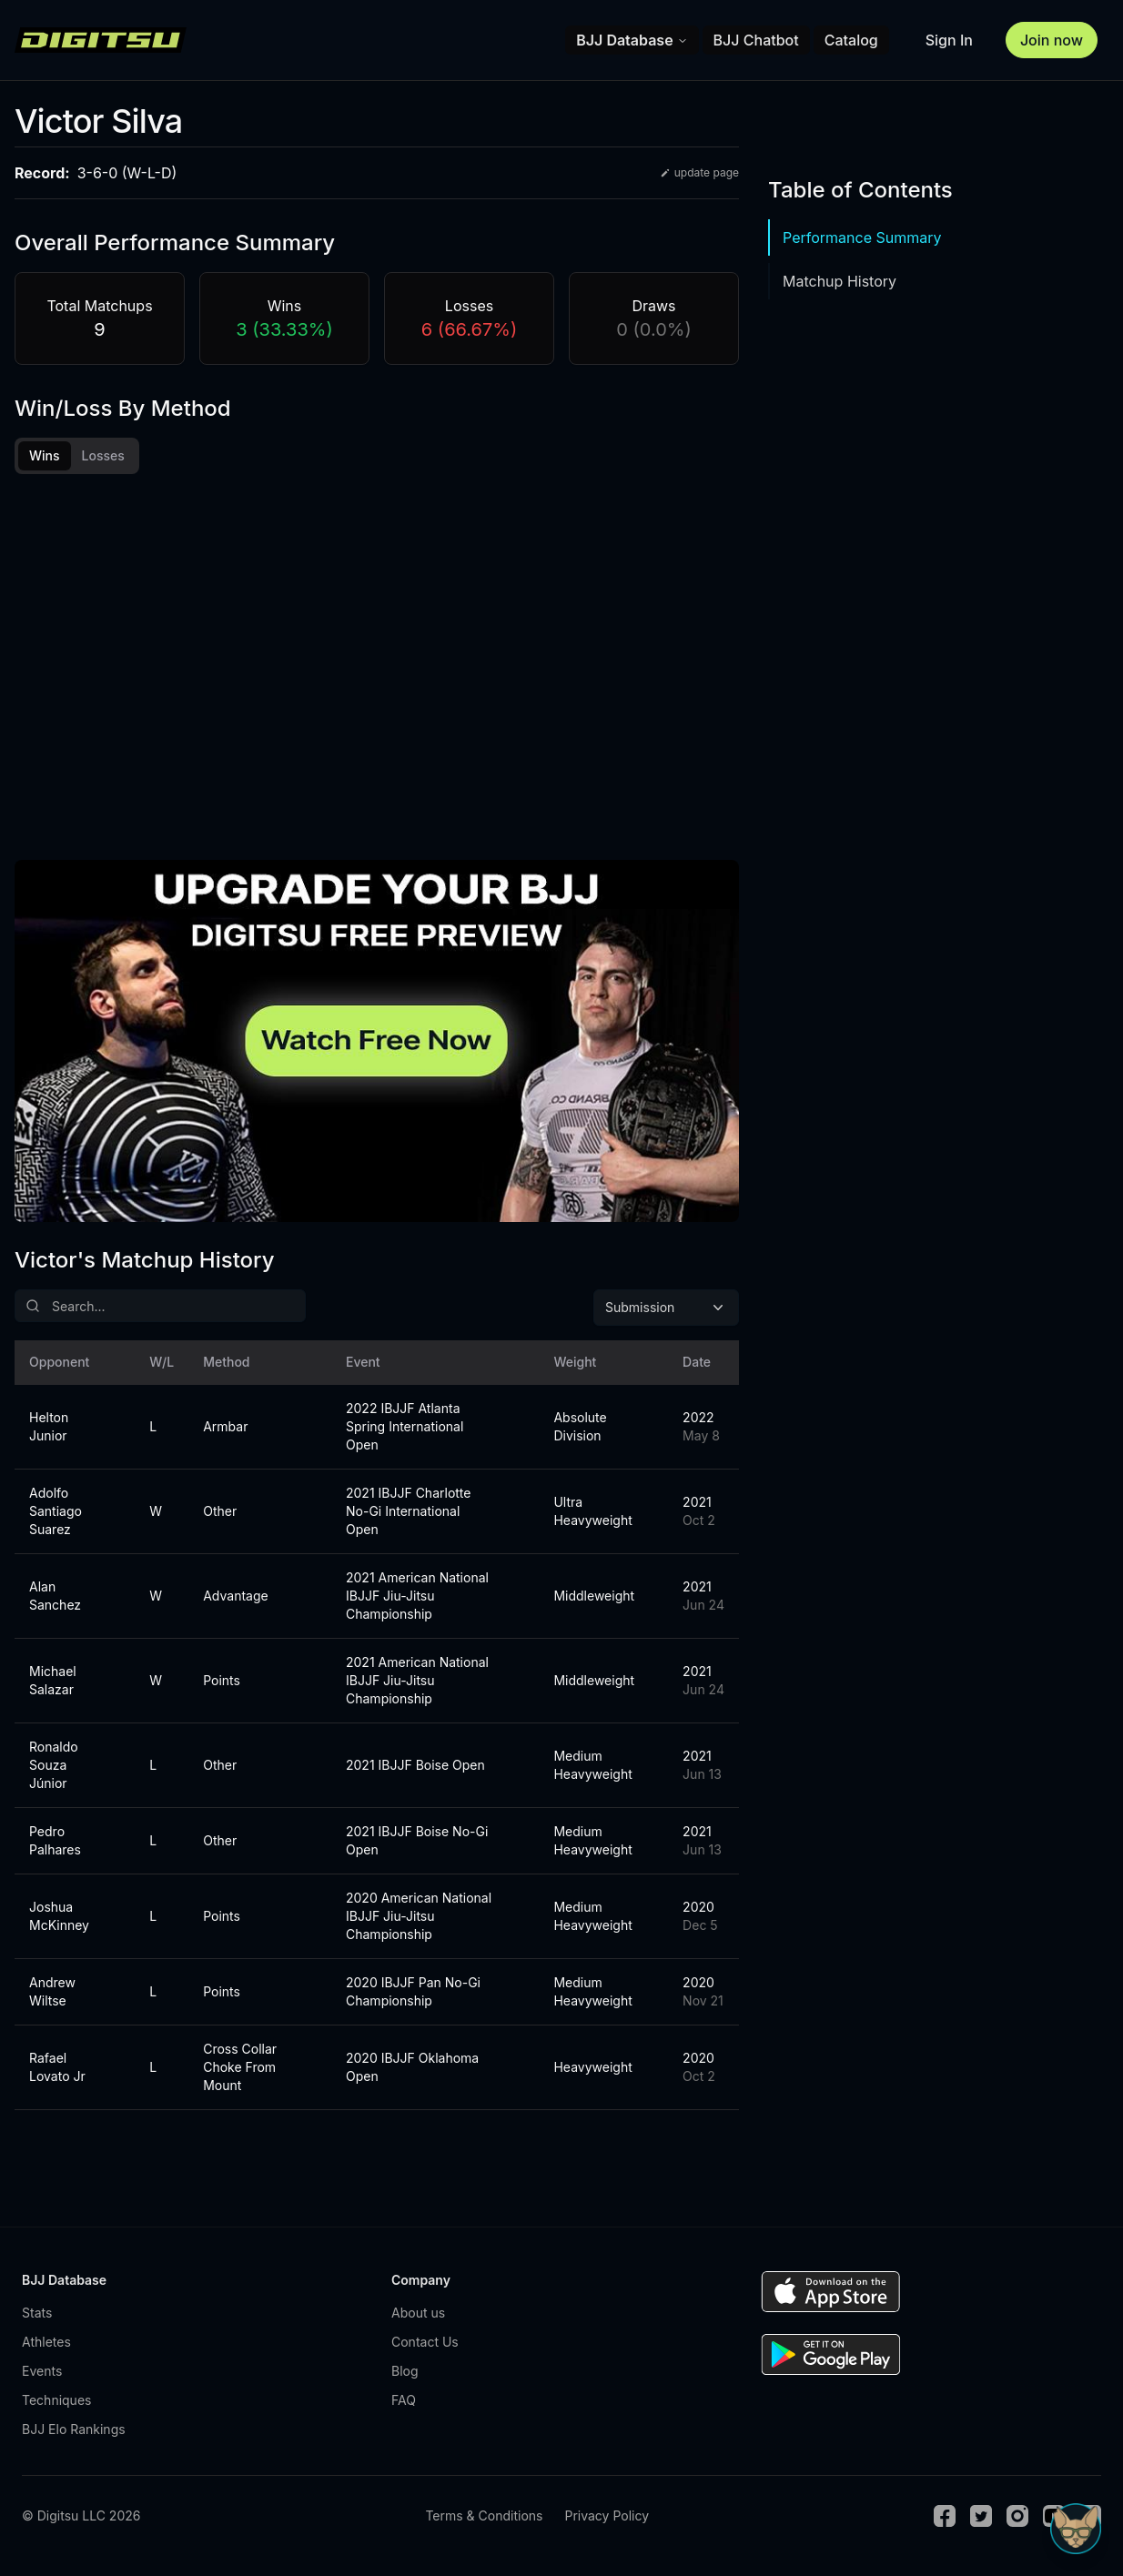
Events (42, 2376)
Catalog (851, 40)
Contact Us (425, 2347)
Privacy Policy (606, 2521)
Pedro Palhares (55, 1846)
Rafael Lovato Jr (57, 2072)
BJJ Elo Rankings (74, 2434)
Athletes (46, 2347)
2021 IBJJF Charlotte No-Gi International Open (408, 1516)
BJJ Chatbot (756, 40)
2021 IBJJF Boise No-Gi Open (417, 1846)
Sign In (949, 40)
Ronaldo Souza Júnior (53, 1770)
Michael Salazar (52, 1685)
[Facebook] (945, 2521)
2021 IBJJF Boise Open (415, 1770)
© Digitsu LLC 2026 (81, 2521)
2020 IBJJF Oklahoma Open (412, 2072)
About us (418, 2318)
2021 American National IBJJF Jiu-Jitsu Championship (417, 1601)
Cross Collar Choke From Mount (240, 2072)
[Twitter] (981, 2521)
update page (699, 172)
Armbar (225, 1432)
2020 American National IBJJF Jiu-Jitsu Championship (418, 1921)
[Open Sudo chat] (1075, 2528)
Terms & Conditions (483, 2521)
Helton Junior (48, 1432)
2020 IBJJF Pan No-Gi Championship (413, 1997)
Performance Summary (862, 237)
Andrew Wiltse (52, 1997)
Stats (37, 2318)
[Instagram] (1017, 2521)
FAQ (403, 2405)
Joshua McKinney (59, 1921)
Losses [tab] (103, 455)
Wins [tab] (44, 455)
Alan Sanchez (55, 1601)
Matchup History (839, 281)
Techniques (56, 2405)
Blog (405, 2376)
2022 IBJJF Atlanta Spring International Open (404, 1432)
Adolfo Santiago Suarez (55, 1516)
